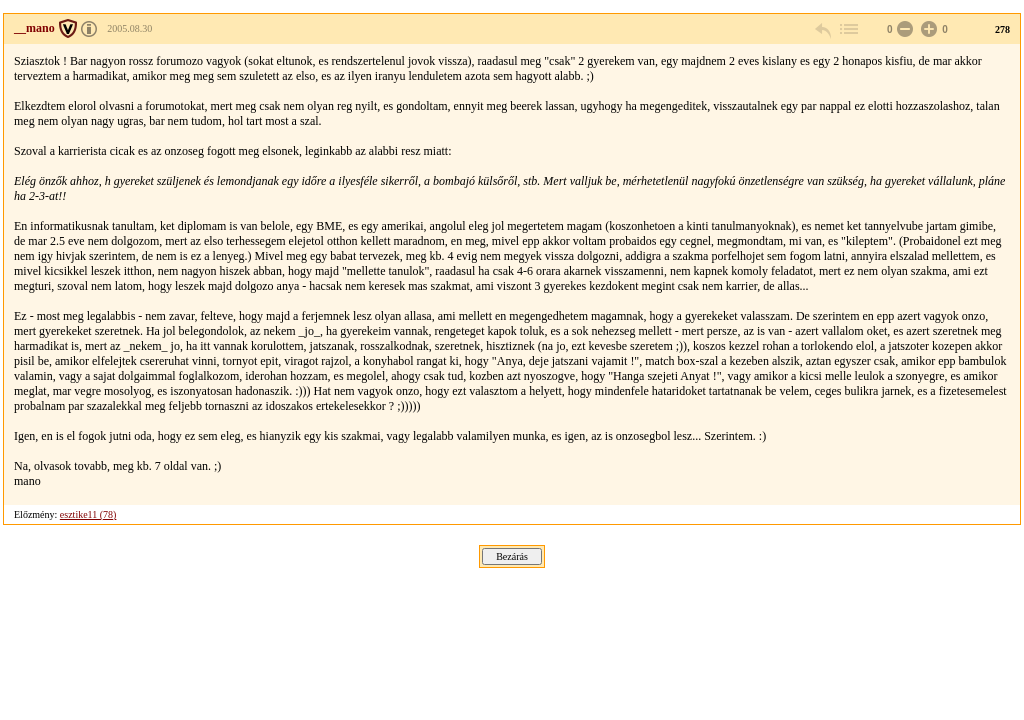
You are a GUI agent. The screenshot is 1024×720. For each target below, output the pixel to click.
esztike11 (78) (88, 514)
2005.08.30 (129, 28)
